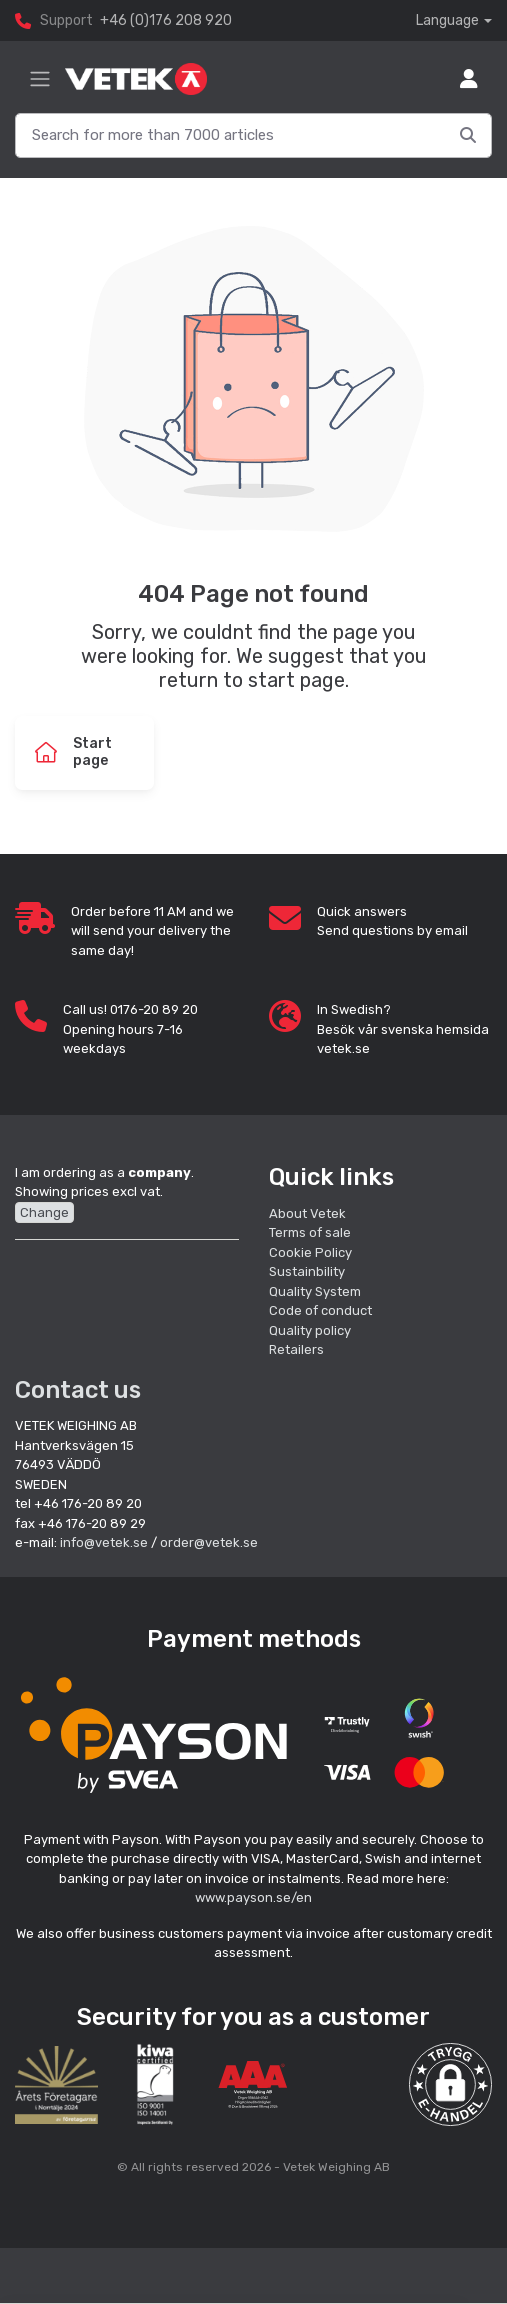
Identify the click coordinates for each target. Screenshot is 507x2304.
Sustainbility (308, 1271)
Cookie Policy (310, 1252)
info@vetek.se (104, 1542)
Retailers (296, 1349)
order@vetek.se (209, 1542)
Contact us (78, 1390)
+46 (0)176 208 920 (166, 20)
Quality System (315, 1291)
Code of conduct (320, 1310)
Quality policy (310, 1330)
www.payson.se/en (253, 1897)
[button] (450, 2084)
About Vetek (307, 1213)
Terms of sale (310, 1232)
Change (44, 1212)
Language (447, 20)
